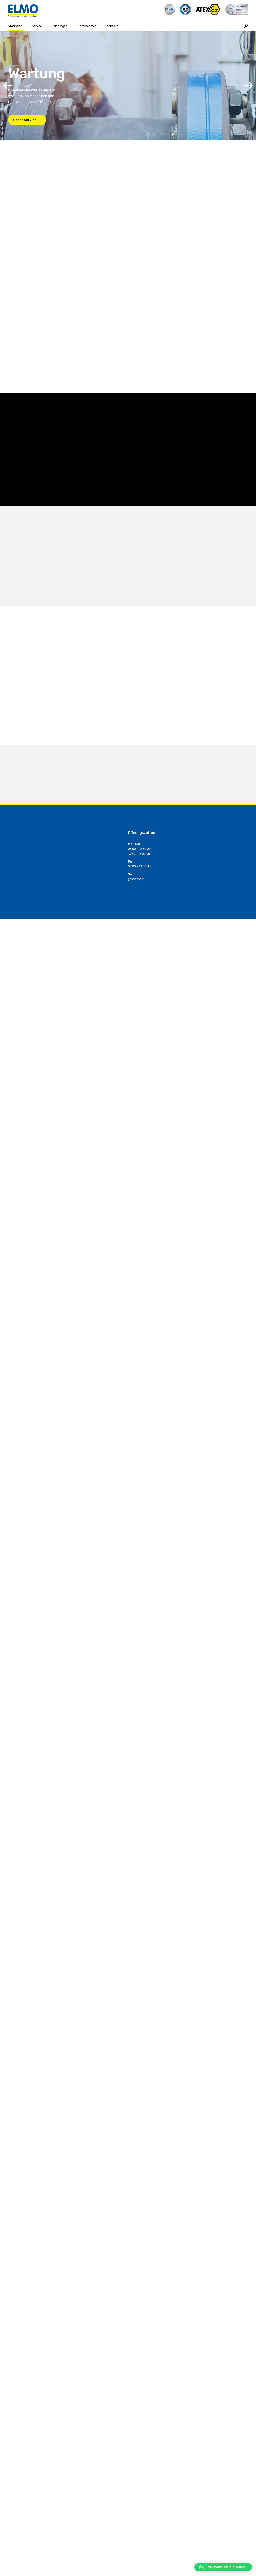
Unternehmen (87, 26)
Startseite (15, 26)
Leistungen (59, 26)
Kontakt (112, 26)
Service (37, 26)
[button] (8, 89)
